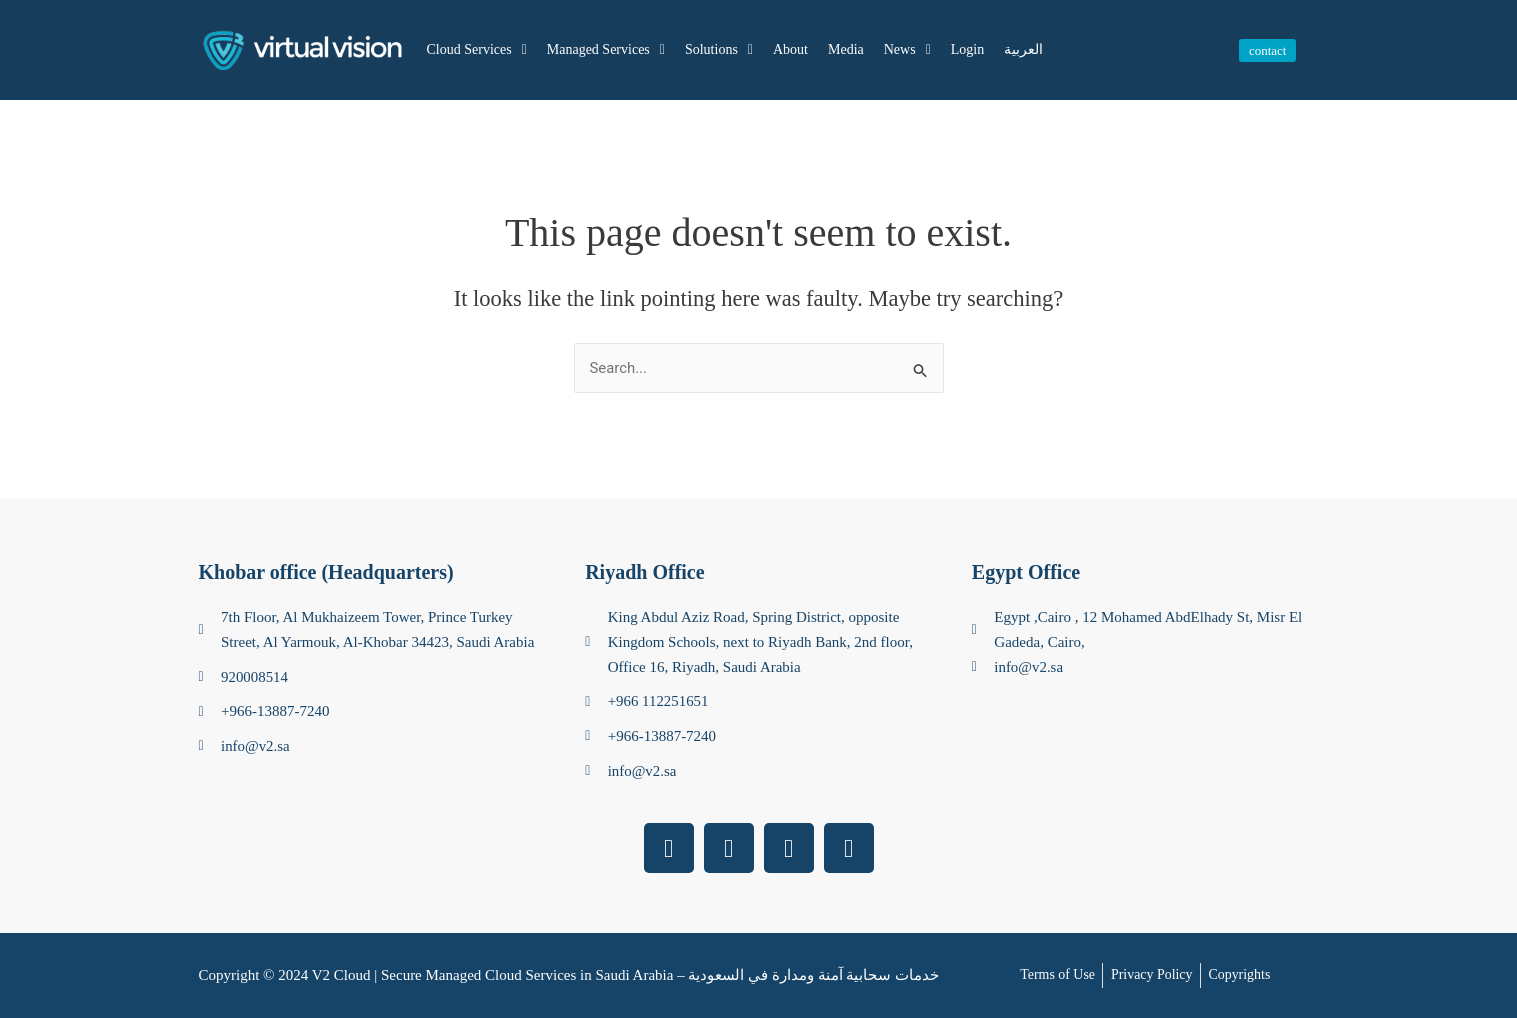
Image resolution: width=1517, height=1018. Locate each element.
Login (967, 49)
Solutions (719, 50)
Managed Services (606, 50)
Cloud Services (477, 50)
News (907, 50)
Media (846, 49)
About (790, 49)
